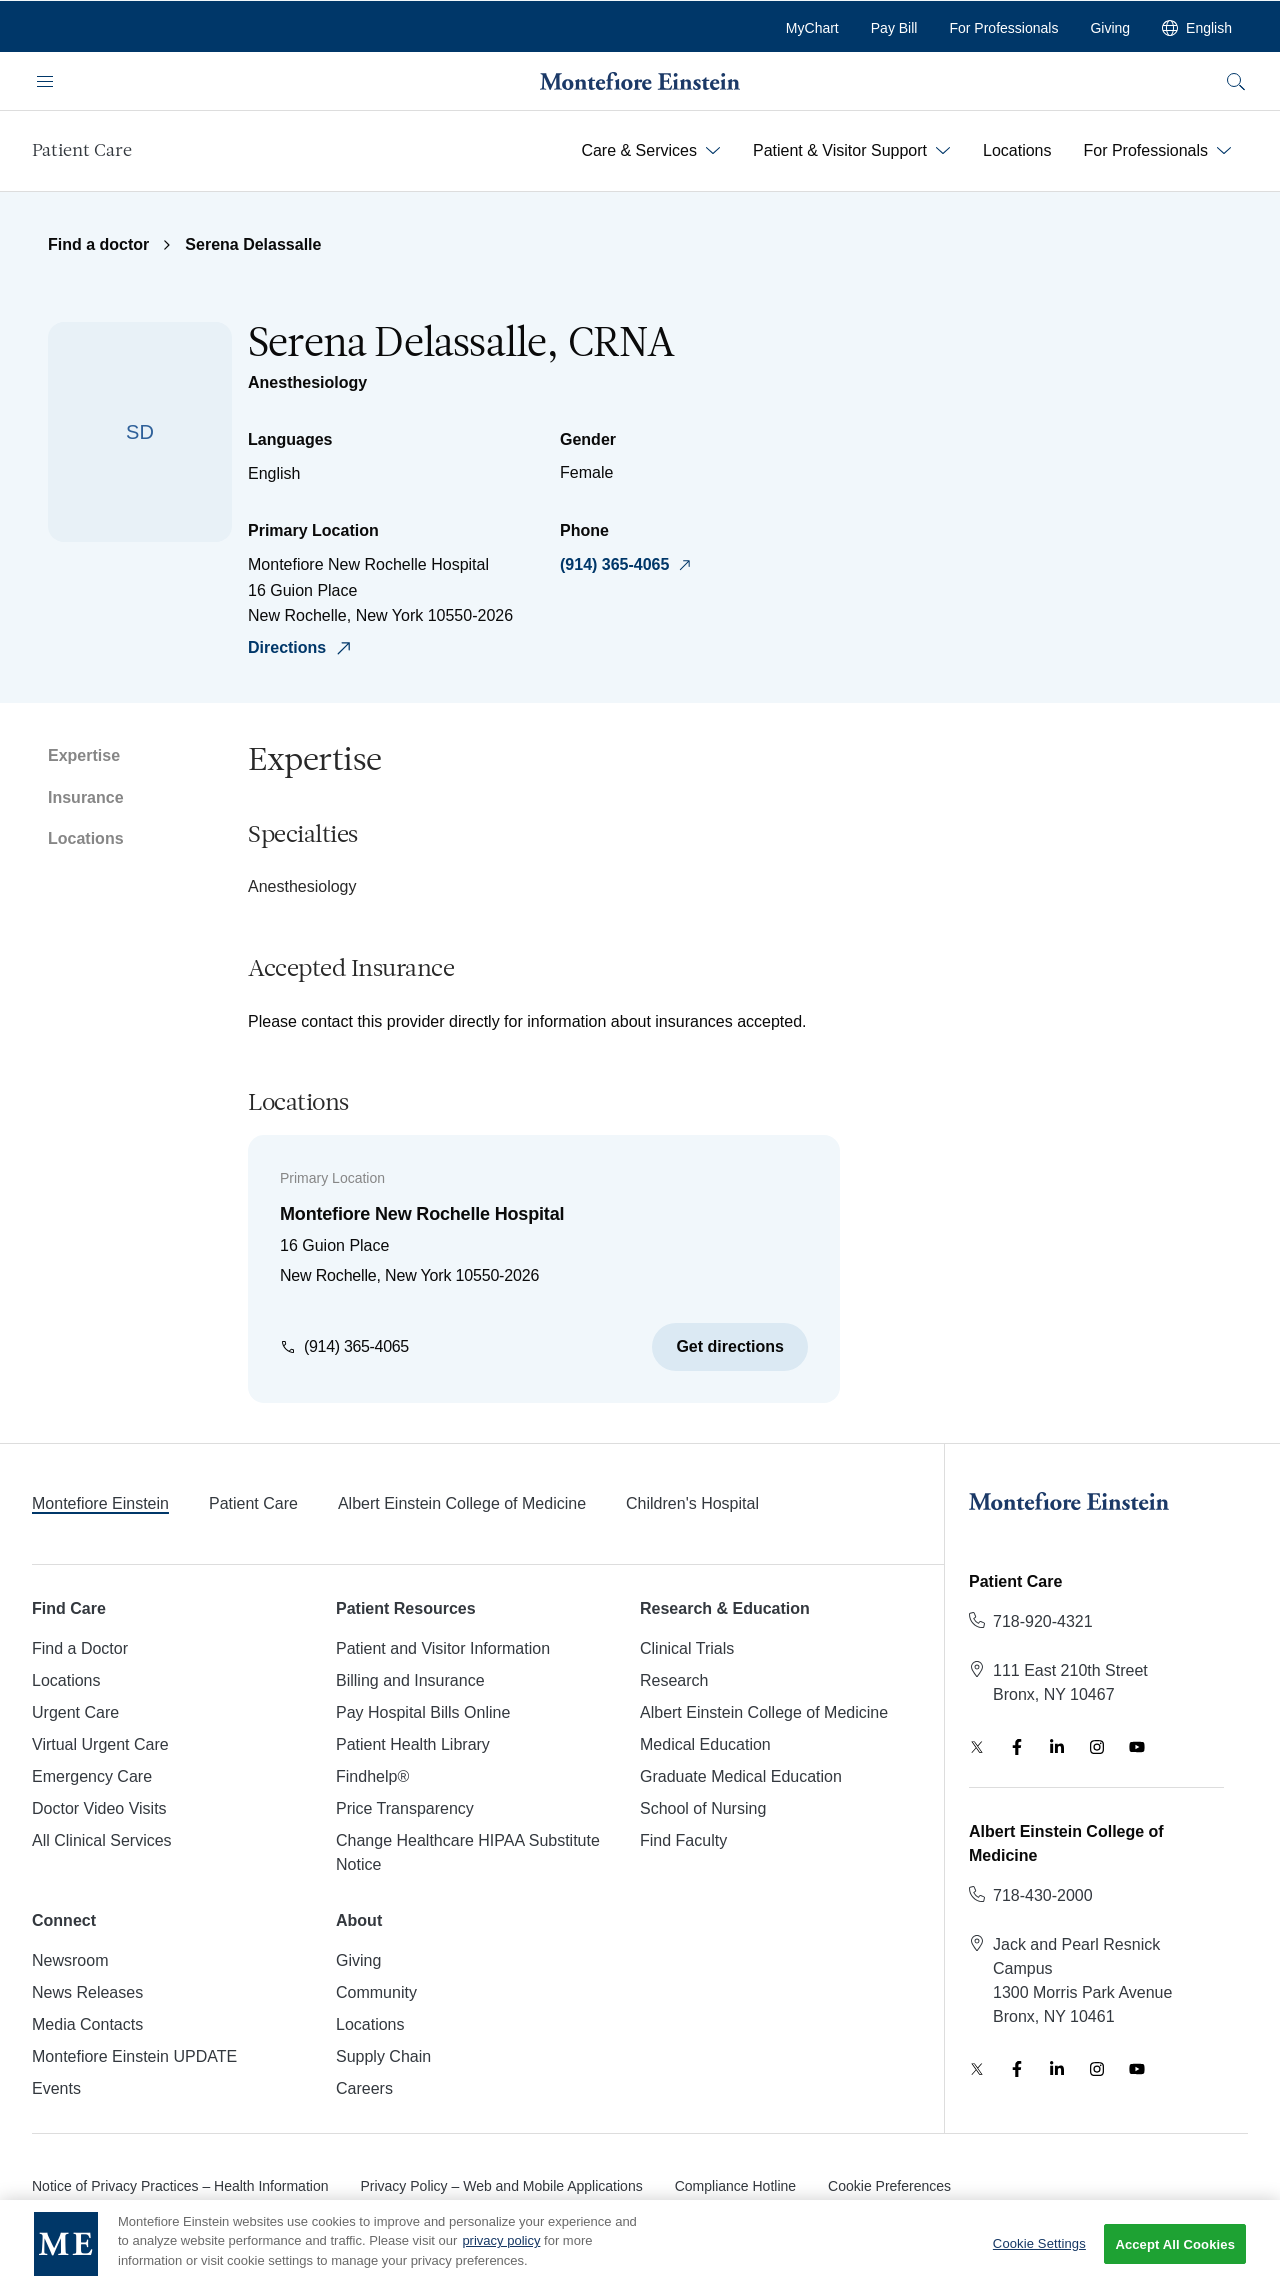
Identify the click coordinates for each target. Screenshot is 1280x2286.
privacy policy (501, 2254)
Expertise (84, 755)
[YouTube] (1137, 1747)
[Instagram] (1097, 1747)
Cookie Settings (1039, 2257)
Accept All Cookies (1175, 2257)
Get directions (730, 1346)
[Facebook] (1017, 1747)
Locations (86, 838)
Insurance (86, 797)
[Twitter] (977, 1747)
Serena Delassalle (253, 244)
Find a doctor (98, 244)
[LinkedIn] (1057, 1747)
